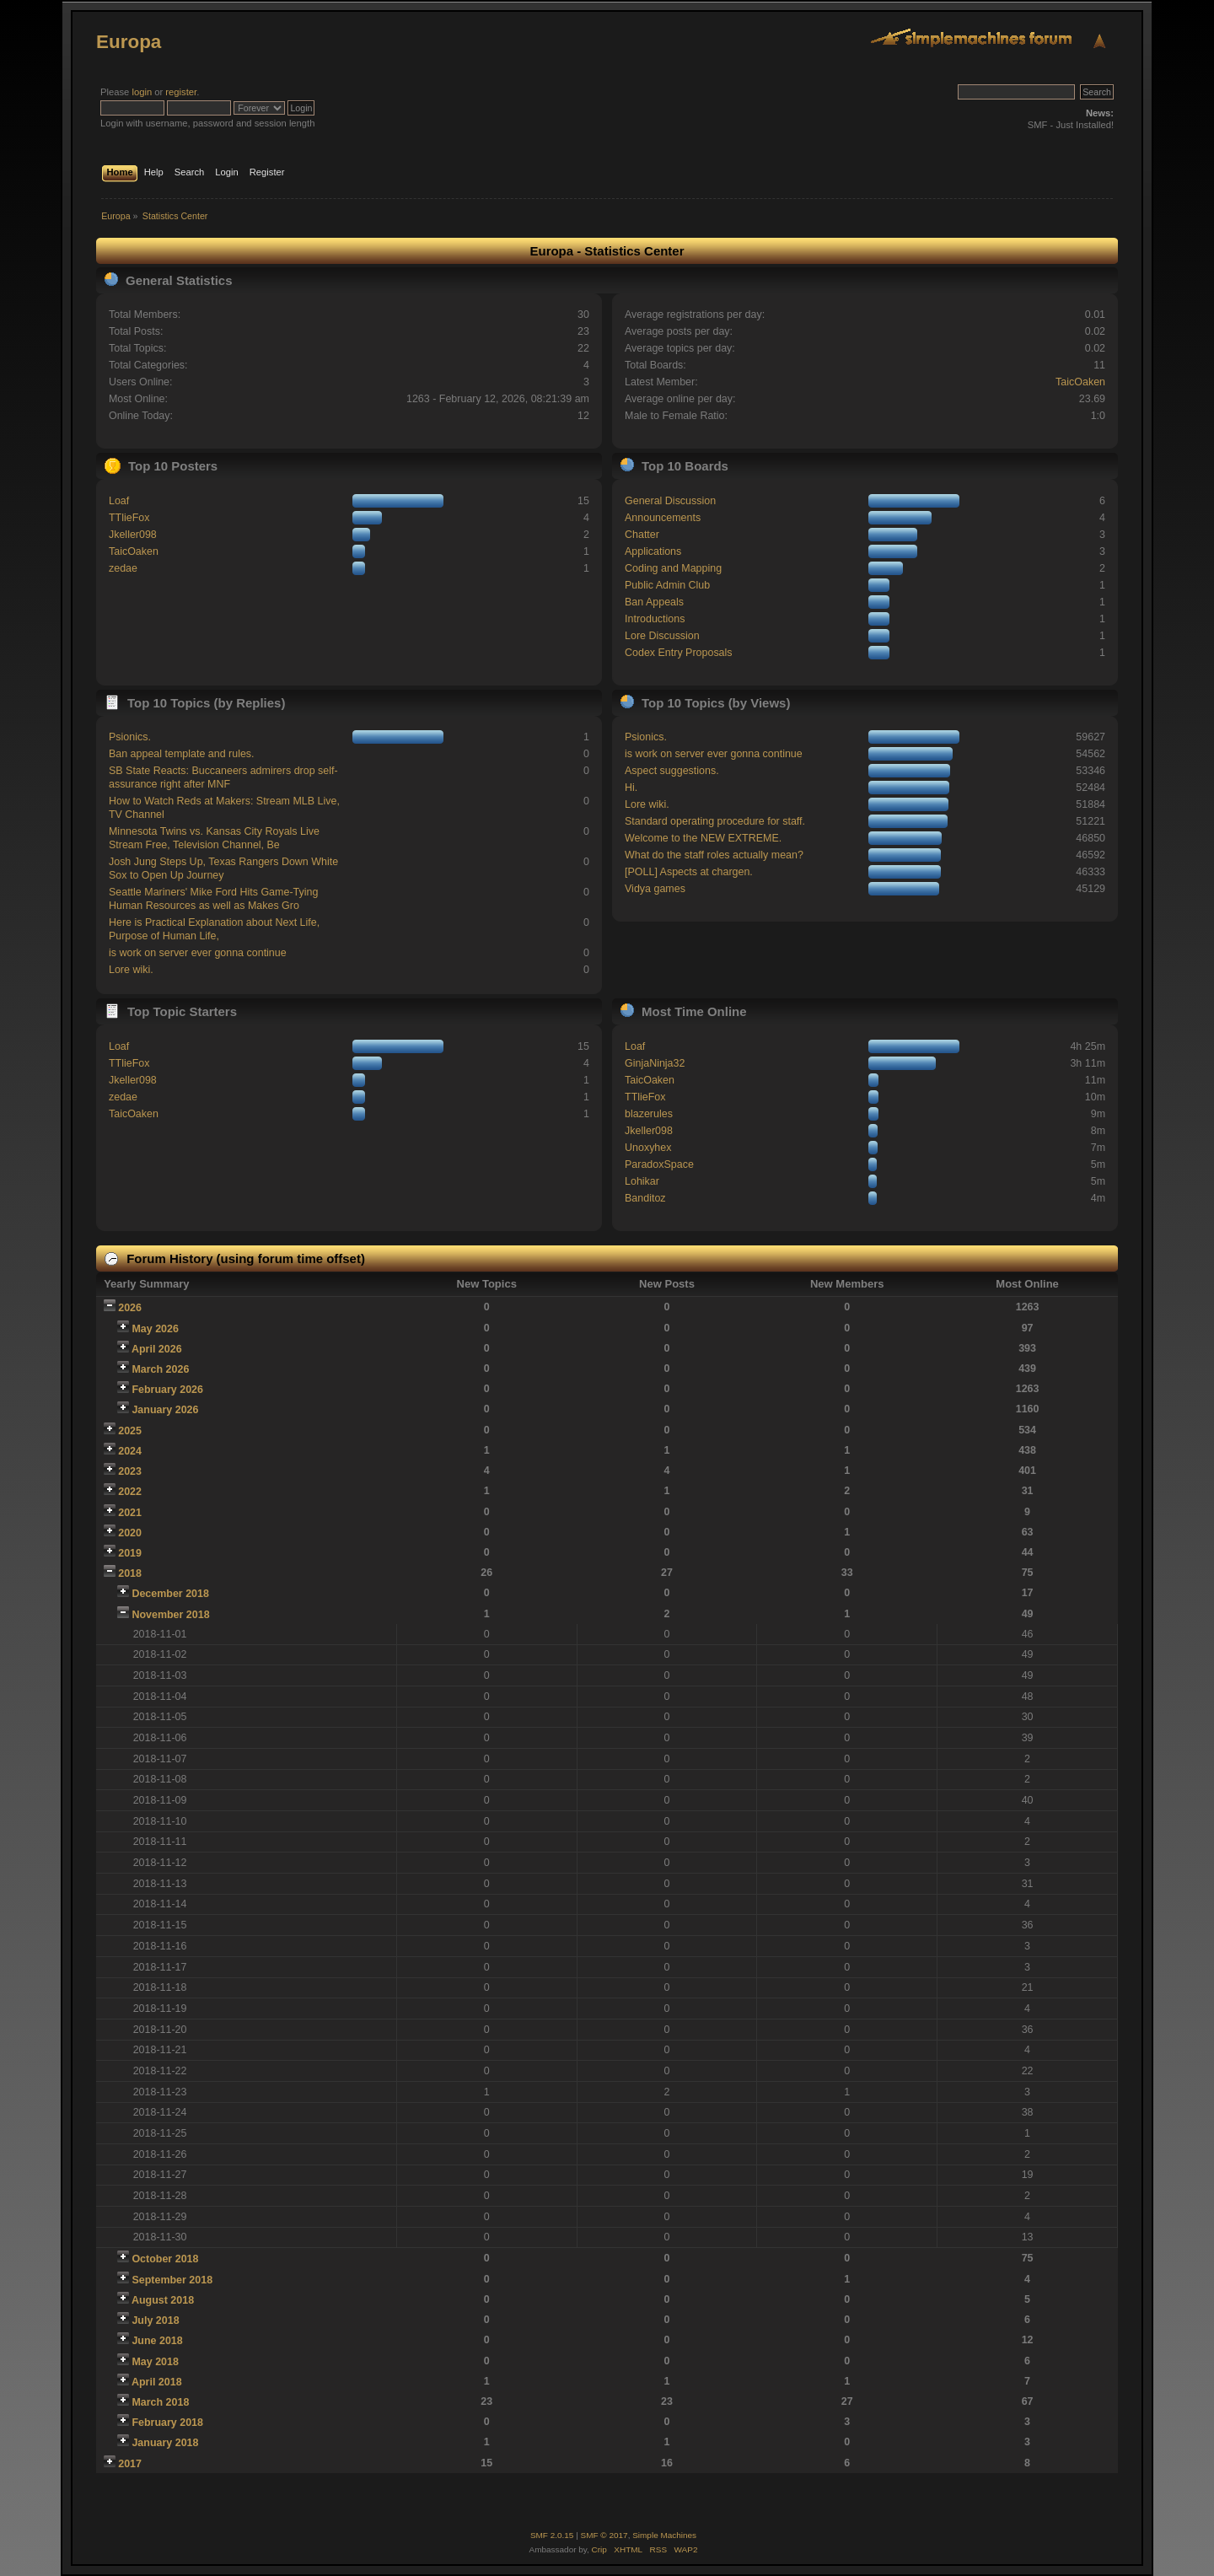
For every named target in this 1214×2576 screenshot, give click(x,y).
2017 (130, 2464)
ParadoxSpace (659, 1164)
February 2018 (167, 2422)
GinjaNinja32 (655, 1063)
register (180, 92)
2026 (130, 1308)
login (142, 92)
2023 (130, 1471)
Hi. (631, 787)
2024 (130, 1451)
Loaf (119, 501)
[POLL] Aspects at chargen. (689, 872)
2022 (130, 1492)
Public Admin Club (667, 585)
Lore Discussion (662, 636)
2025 (130, 1431)
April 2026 (157, 1349)
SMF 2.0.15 (552, 2535)
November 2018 (170, 1615)
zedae (123, 568)
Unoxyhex (648, 1148)
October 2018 (165, 2259)
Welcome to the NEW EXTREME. (703, 838)
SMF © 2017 (604, 2535)
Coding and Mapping (673, 568)
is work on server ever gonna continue (198, 953)
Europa (128, 41)
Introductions (655, 619)
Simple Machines (664, 2535)
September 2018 (172, 2280)
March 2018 (160, 2402)
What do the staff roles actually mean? (714, 855)
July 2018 (155, 2320)
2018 (130, 1573)
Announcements (663, 518)
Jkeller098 (133, 534)
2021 (130, 1513)
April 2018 (157, 2382)
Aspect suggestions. (672, 771)
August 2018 (163, 2300)
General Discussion (670, 501)
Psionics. (130, 737)
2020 (130, 1533)
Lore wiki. (131, 970)
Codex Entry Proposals (679, 653)
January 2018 (165, 2443)
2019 (130, 1553)
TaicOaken (1080, 382)
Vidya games (655, 889)
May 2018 (155, 2362)
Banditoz (645, 1198)
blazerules (649, 1114)
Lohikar (642, 1181)
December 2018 (170, 1594)
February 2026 (167, 1390)
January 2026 (165, 1410)
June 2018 (157, 2341)
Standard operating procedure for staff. (715, 821)
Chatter (642, 534)
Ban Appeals (654, 602)
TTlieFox (129, 518)
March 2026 (160, 1369)
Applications (653, 551)
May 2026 (155, 1329)
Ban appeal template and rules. (182, 754)
